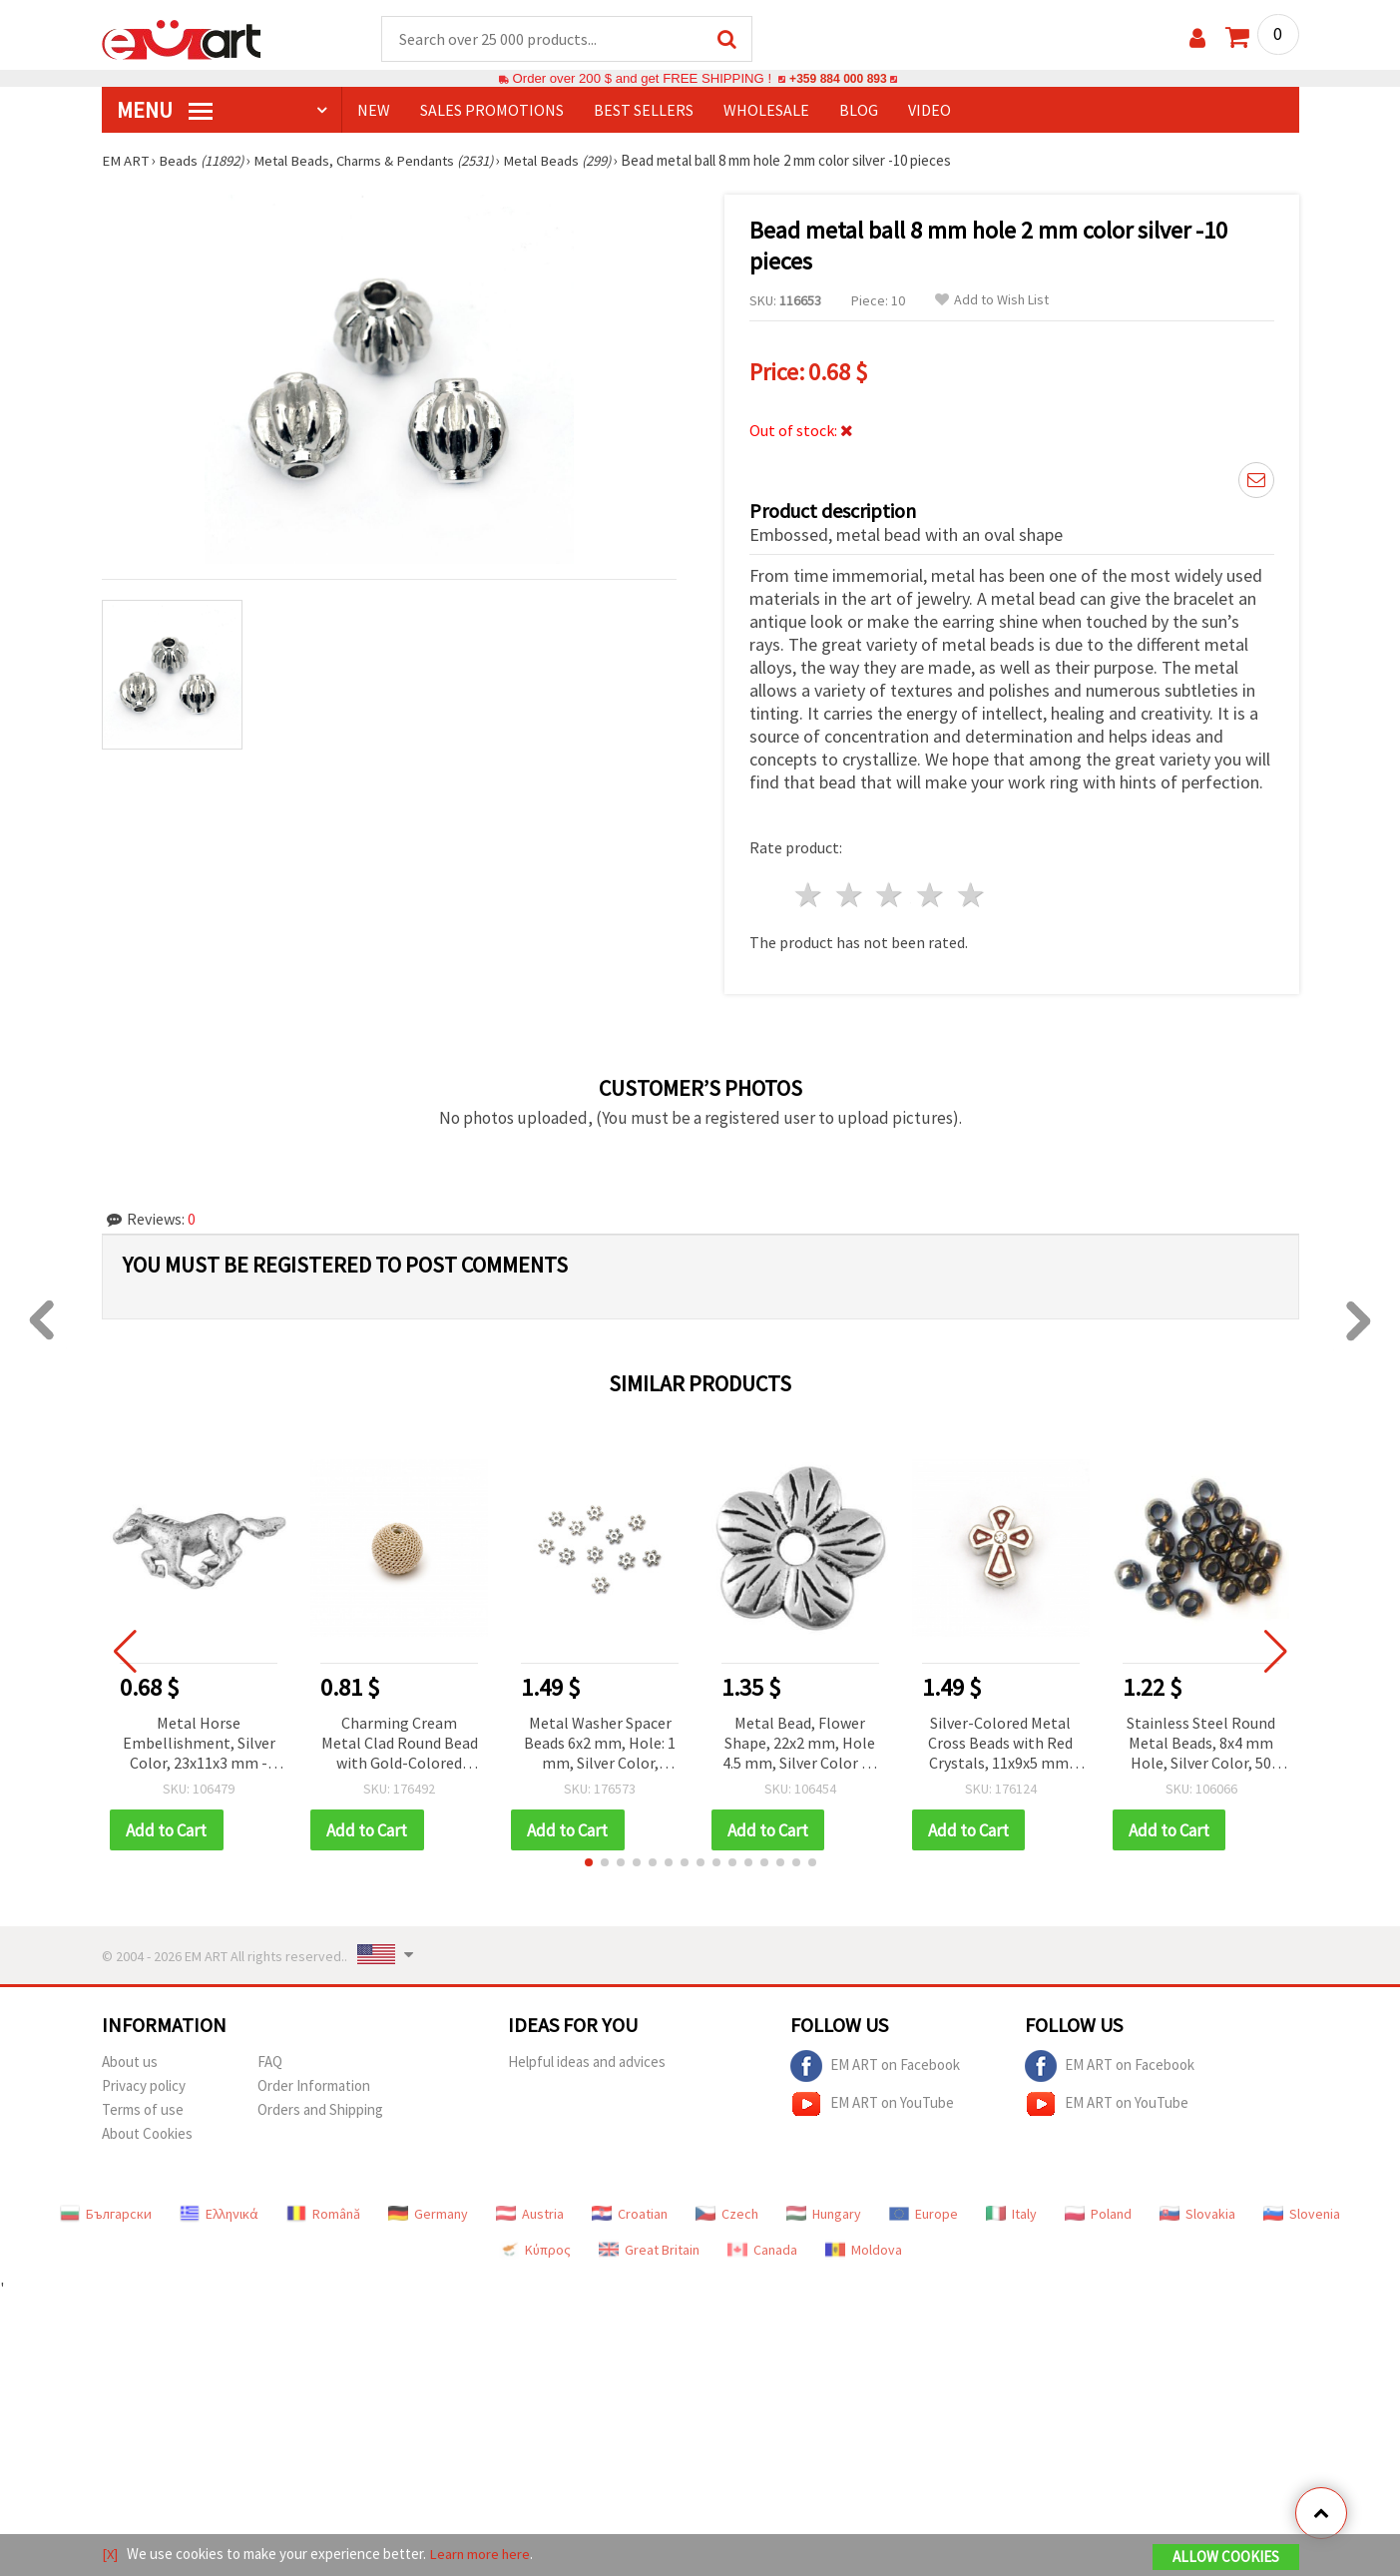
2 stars (849, 892)
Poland (1098, 2212)
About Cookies (147, 2131)
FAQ (269, 2059)
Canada (762, 2248)
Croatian (630, 2212)
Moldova (863, 2248)
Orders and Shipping (320, 2107)
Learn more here (481, 2554)
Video (929, 111)
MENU (165, 111)
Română (323, 2212)
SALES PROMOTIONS (492, 111)
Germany (428, 2212)
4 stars (931, 892)
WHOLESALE (766, 111)
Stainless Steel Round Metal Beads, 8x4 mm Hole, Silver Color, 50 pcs (1201, 1741)
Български (106, 2212)
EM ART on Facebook (875, 2064)
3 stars (890, 892)
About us (130, 2059)
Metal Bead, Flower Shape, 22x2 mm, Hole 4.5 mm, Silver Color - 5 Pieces (800, 1741)
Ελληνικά (219, 2212)
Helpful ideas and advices (587, 2059)
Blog (858, 111)
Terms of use (143, 2107)
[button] (589, 1860)
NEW (373, 111)
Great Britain (649, 2248)
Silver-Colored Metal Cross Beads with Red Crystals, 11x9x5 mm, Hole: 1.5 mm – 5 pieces (1000, 1741)
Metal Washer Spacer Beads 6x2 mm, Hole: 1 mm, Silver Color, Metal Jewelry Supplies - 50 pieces (600, 1741)
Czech (727, 2212)
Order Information (313, 2083)
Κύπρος (535, 2248)
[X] (110, 2554)
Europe (923, 2212)
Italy (1011, 2212)
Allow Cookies (1225, 2557)
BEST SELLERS (644, 111)
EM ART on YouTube (872, 2102)
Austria (530, 2212)
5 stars (972, 892)
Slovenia (1301, 2212)
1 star (809, 892)
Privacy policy (144, 2083)
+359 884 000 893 (838, 79)
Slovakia (1197, 2212)
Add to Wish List (992, 300)
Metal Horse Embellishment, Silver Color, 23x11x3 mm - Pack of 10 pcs (199, 1741)
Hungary (823, 2212)
